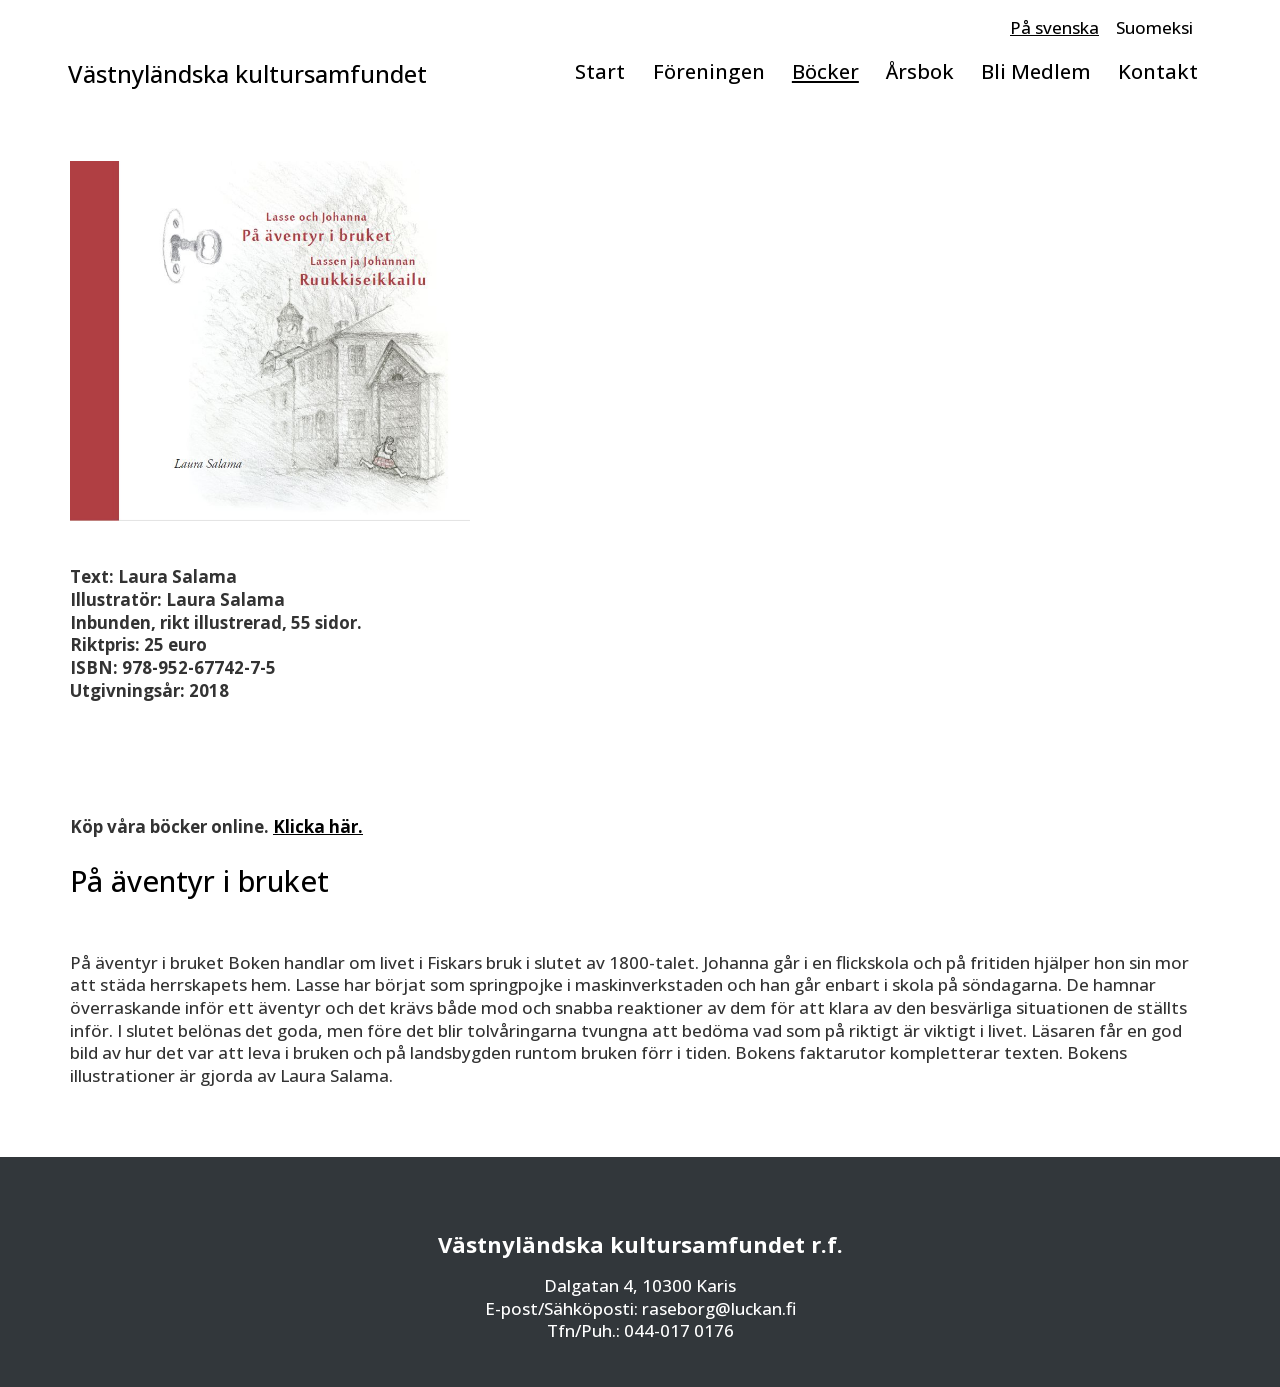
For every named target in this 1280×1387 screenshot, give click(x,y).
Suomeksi (1154, 27)
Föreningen (709, 71)
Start (600, 71)
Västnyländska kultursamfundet (247, 74)
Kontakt (1158, 71)
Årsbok (920, 71)
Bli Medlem (1036, 71)
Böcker (825, 71)
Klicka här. (318, 826)
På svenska (1054, 27)
